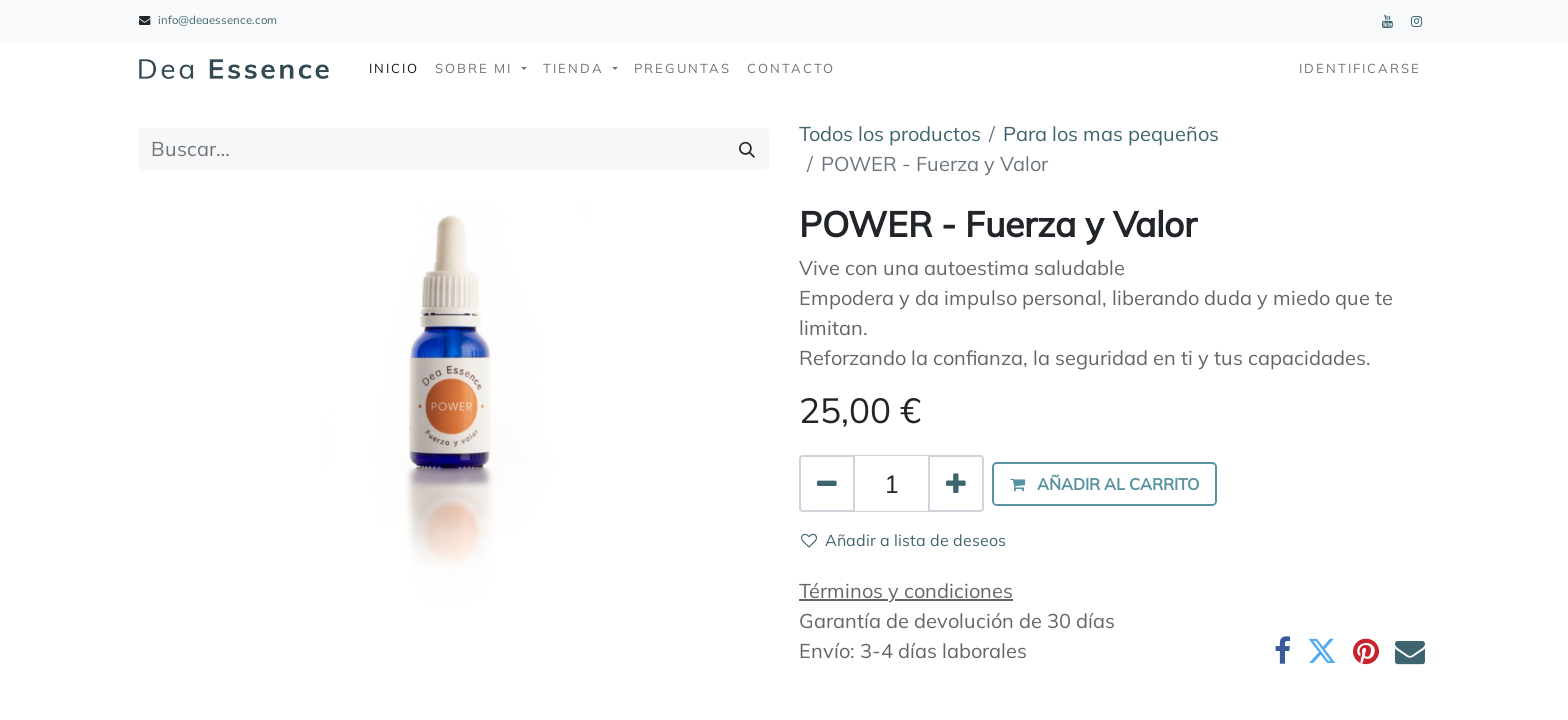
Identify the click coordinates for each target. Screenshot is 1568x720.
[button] (1104, 484)
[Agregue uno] (956, 484)
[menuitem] (394, 69)
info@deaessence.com (217, 20)
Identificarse (1360, 68)
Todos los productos (890, 133)
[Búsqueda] (747, 149)
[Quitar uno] (827, 484)
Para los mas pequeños (1111, 133)
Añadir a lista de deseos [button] (903, 540)
